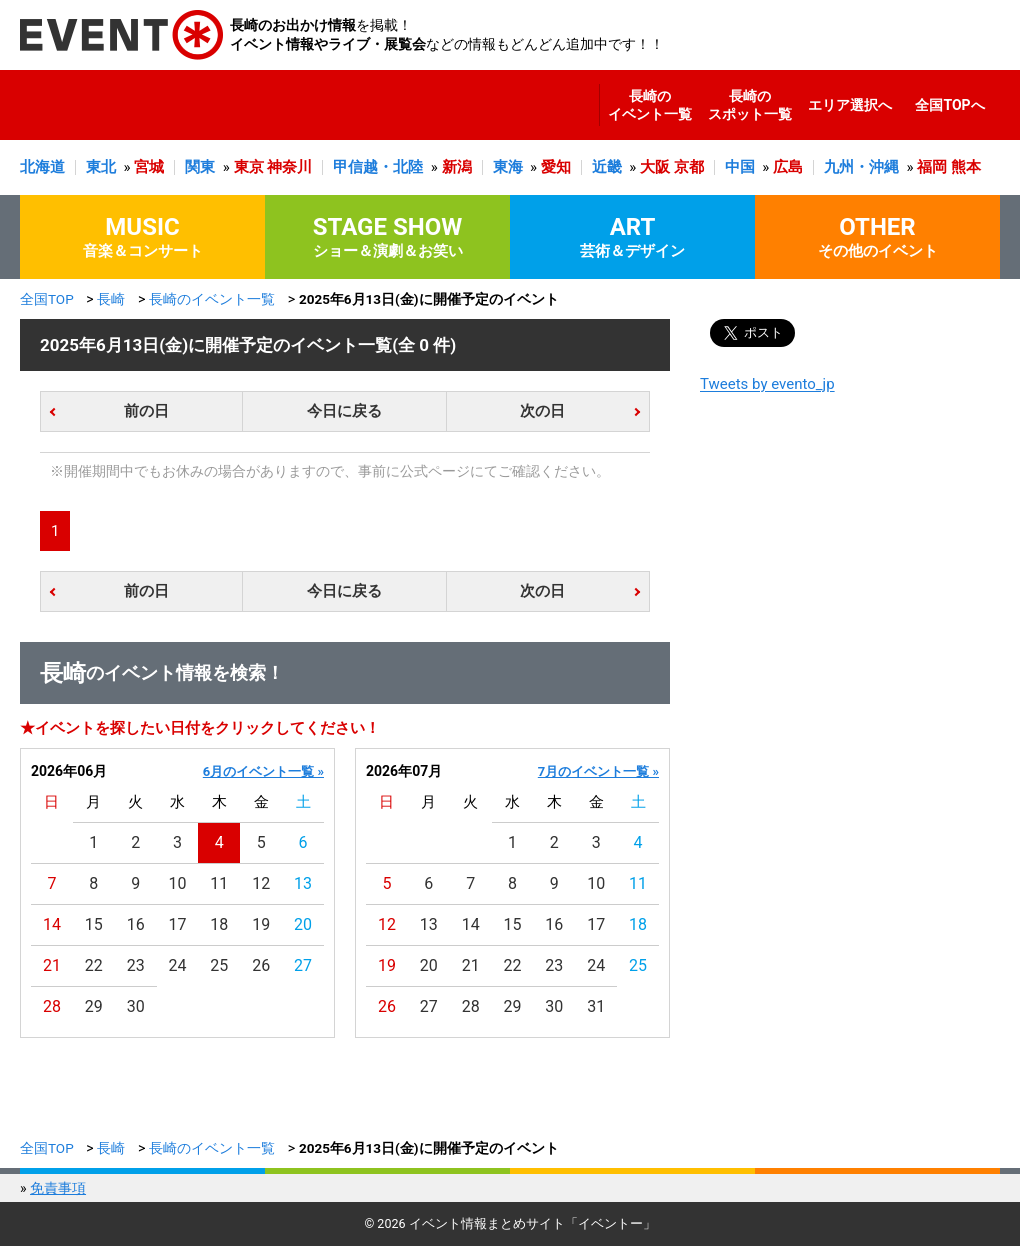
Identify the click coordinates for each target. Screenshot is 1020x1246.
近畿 (607, 167)
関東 (200, 167)
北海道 (42, 167)
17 (178, 924)
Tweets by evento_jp (767, 384)
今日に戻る (344, 411)
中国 (740, 167)
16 (136, 924)
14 (52, 924)
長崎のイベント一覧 (650, 105)
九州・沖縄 (861, 167)
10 (178, 883)
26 (261, 965)
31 (596, 1006)
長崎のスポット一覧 (750, 105)
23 (136, 965)
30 (136, 1006)
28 (52, 1006)
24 (178, 965)
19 (261, 924)
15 (94, 924)
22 (94, 965)
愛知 (556, 167)
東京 (249, 167)
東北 (101, 167)
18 (219, 924)
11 (219, 883)
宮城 (149, 167)
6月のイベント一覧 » (263, 771)
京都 (689, 167)
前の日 (146, 411)
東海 (508, 167)
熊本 (966, 167)
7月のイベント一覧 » (598, 771)
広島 (788, 167)
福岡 (932, 167)
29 (94, 1006)
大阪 (655, 167)
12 (261, 883)
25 (219, 965)
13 (303, 883)
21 (52, 965)
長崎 (111, 299)
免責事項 (58, 1188)
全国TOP (47, 299)
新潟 (457, 167)
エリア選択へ (850, 105)
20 (303, 924)
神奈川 (289, 167)
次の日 (542, 411)
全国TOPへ (949, 105)
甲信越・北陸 (378, 167)
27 (303, 965)
